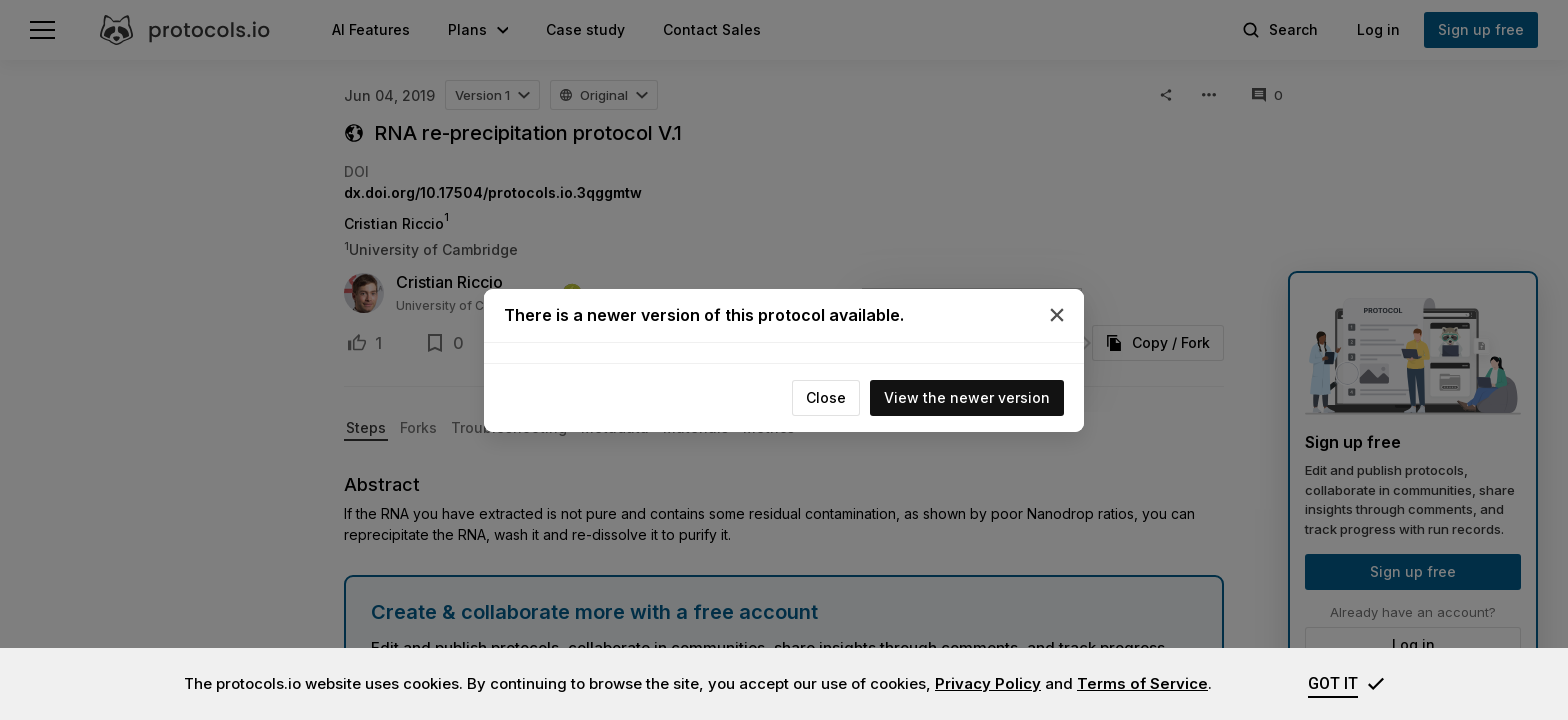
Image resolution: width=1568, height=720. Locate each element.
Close (826, 397)
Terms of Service (1142, 683)
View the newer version (967, 397)
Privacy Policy (988, 683)
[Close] (1057, 315)
